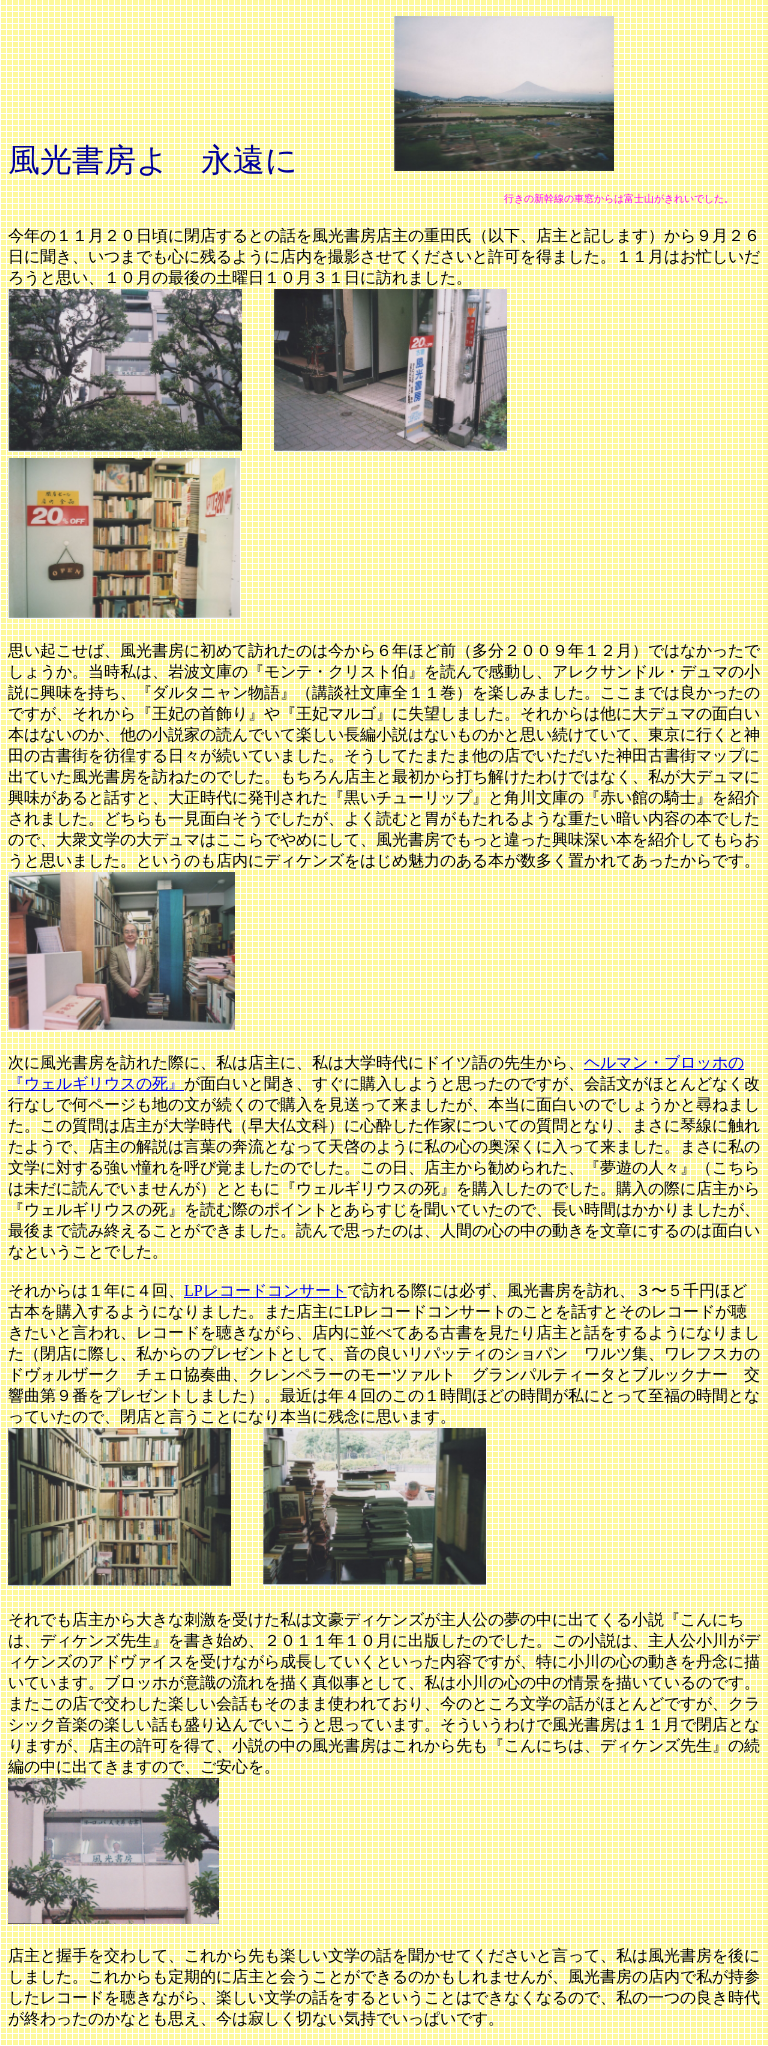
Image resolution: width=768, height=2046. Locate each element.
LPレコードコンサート (265, 1290)
